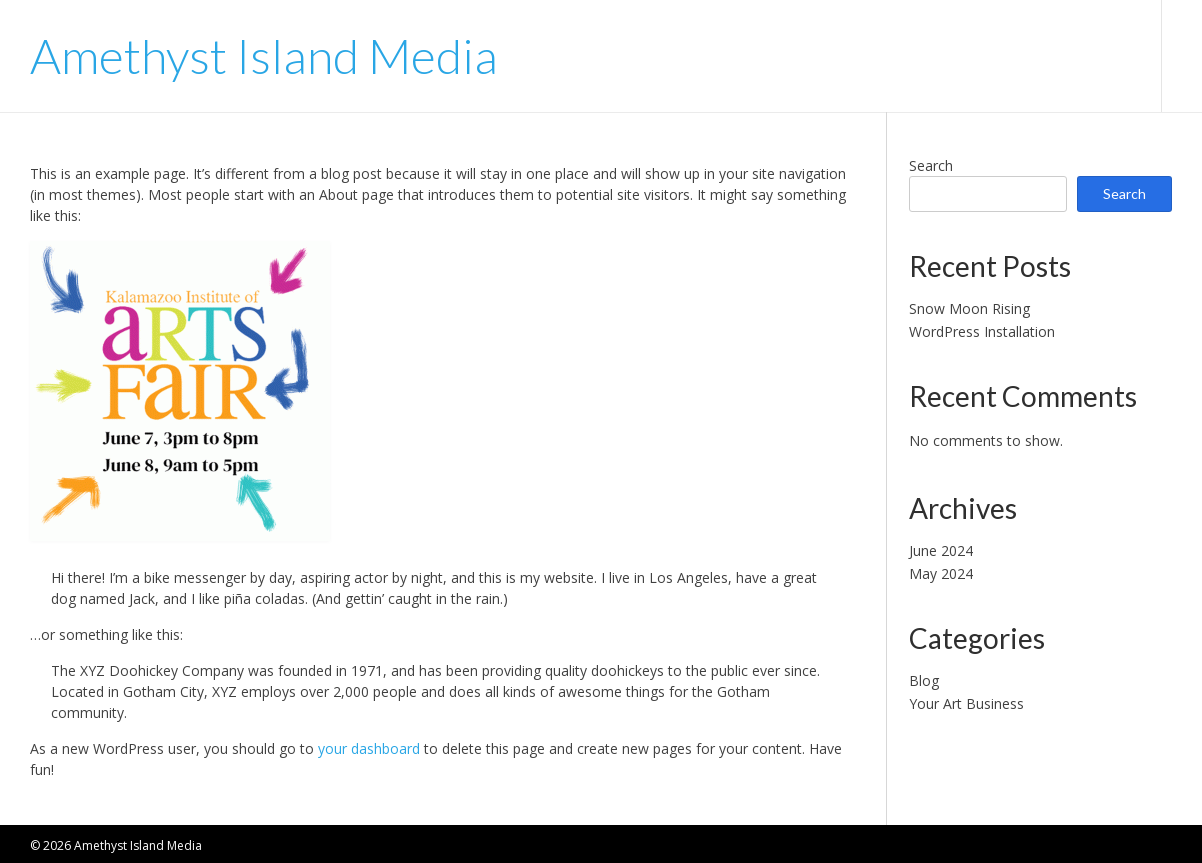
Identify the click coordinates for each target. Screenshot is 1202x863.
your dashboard (369, 748)
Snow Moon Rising (969, 308)
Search (931, 165)
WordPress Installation (982, 331)
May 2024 (941, 573)
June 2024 (941, 550)
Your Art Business (966, 703)
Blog (924, 680)
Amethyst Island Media (264, 56)
